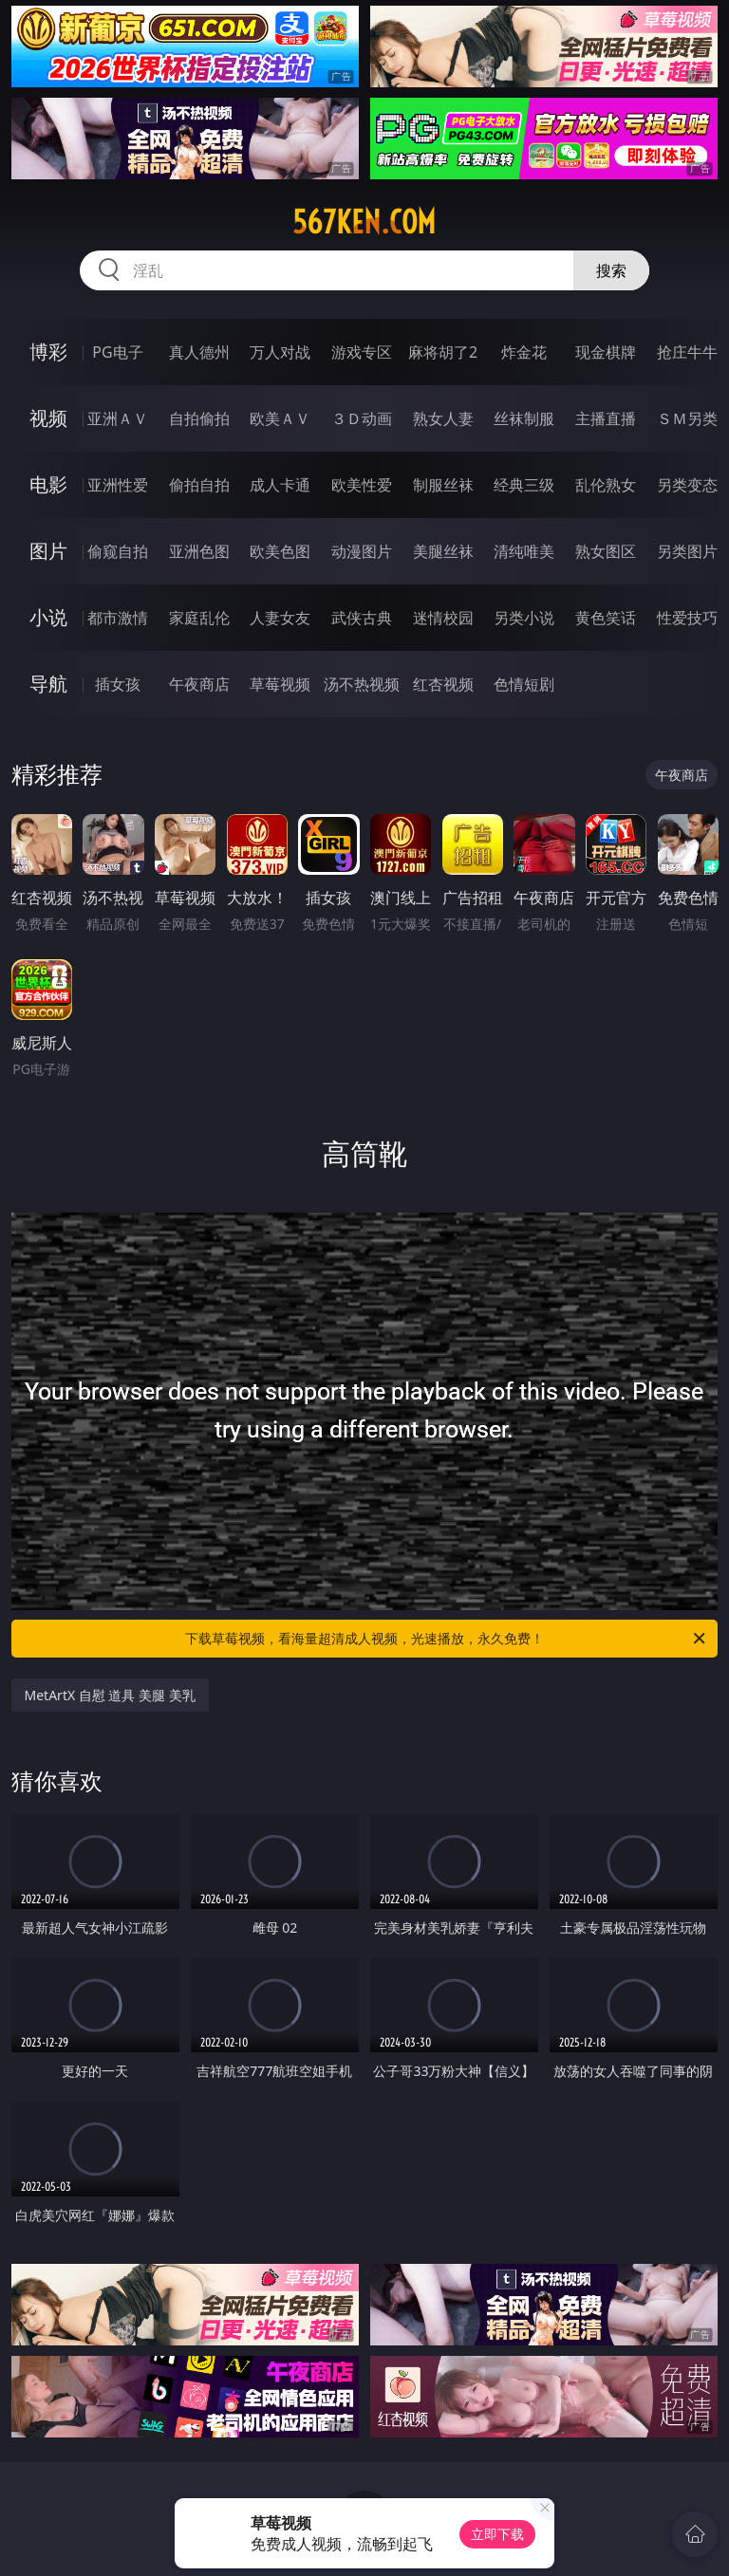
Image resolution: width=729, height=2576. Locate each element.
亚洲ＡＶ (117, 418)
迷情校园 (443, 617)
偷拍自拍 (199, 484)
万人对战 (280, 352)
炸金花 (524, 352)
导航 (48, 683)
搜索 (611, 270)
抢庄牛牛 (687, 352)
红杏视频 (443, 684)
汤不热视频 (362, 684)
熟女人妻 (443, 418)
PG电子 (117, 352)
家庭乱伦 (199, 617)
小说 (48, 617)
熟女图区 (605, 551)
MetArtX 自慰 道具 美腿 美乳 (110, 1695)
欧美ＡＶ (280, 418)
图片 (48, 551)
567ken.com (364, 222)
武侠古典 (361, 617)
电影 (48, 484)
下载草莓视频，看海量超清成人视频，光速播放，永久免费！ (446, 1638)
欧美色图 (280, 551)
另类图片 (687, 551)
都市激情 (117, 617)
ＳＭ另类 (687, 418)
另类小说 (524, 617)
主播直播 (605, 418)
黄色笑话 (605, 617)
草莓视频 (280, 684)
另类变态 (687, 484)
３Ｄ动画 (361, 418)
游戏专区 (361, 352)
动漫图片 (361, 551)
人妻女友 (280, 617)
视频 (48, 418)
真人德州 (199, 352)
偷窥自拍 (117, 551)
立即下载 (497, 2534)
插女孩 (117, 684)
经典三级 (524, 484)
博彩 (48, 351)
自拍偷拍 (199, 418)
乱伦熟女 (605, 484)
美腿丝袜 (443, 551)
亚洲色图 (199, 551)
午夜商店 (199, 684)
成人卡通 (280, 484)
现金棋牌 (605, 352)
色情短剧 (524, 684)
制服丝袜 (443, 484)
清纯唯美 (524, 551)
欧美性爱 (361, 484)
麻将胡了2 (442, 352)
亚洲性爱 (117, 484)
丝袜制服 (524, 418)
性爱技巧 (687, 617)
